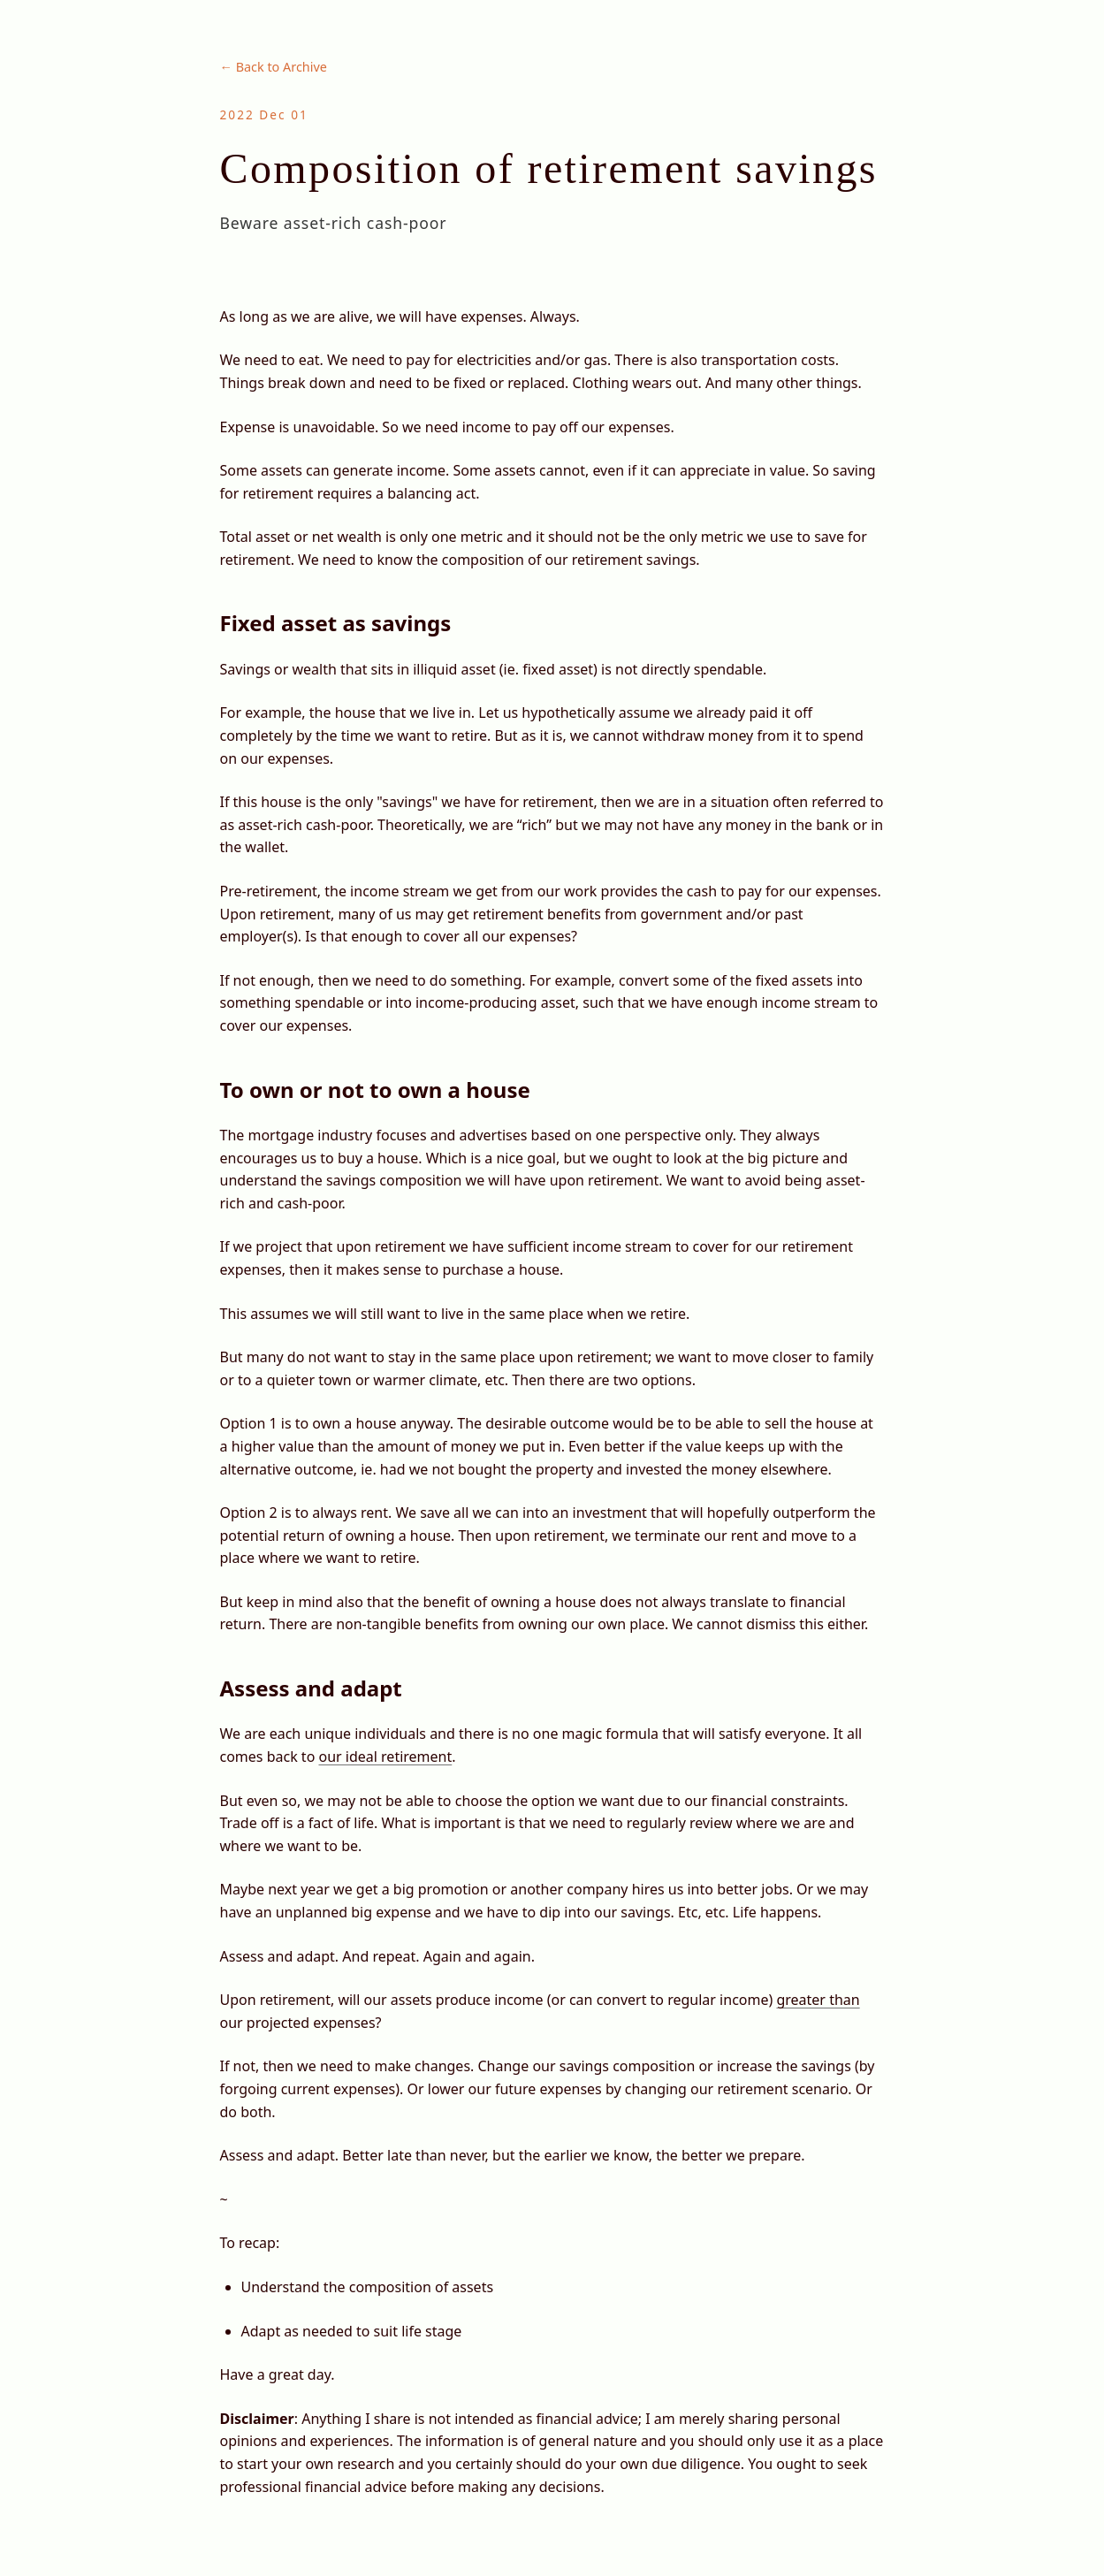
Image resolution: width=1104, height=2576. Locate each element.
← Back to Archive (273, 66)
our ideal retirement (385, 1756)
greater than (817, 1999)
